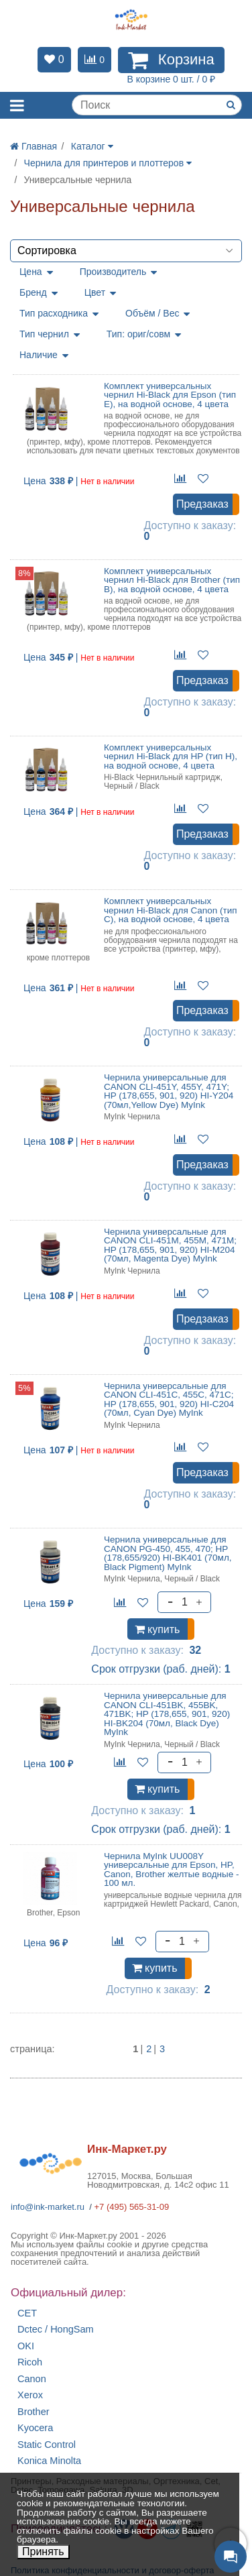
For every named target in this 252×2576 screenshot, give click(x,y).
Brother (33, 2412)
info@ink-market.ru (47, 2207)
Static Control (46, 2445)
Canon (31, 2379)
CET (27, 2313)
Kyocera (35, 2428)
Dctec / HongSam (55, 2330)
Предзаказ (202, 504)
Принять (43, 2551)
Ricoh (29, 2362)
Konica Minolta (49, 2461)
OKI (25, 2346)
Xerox (30, 2395)
